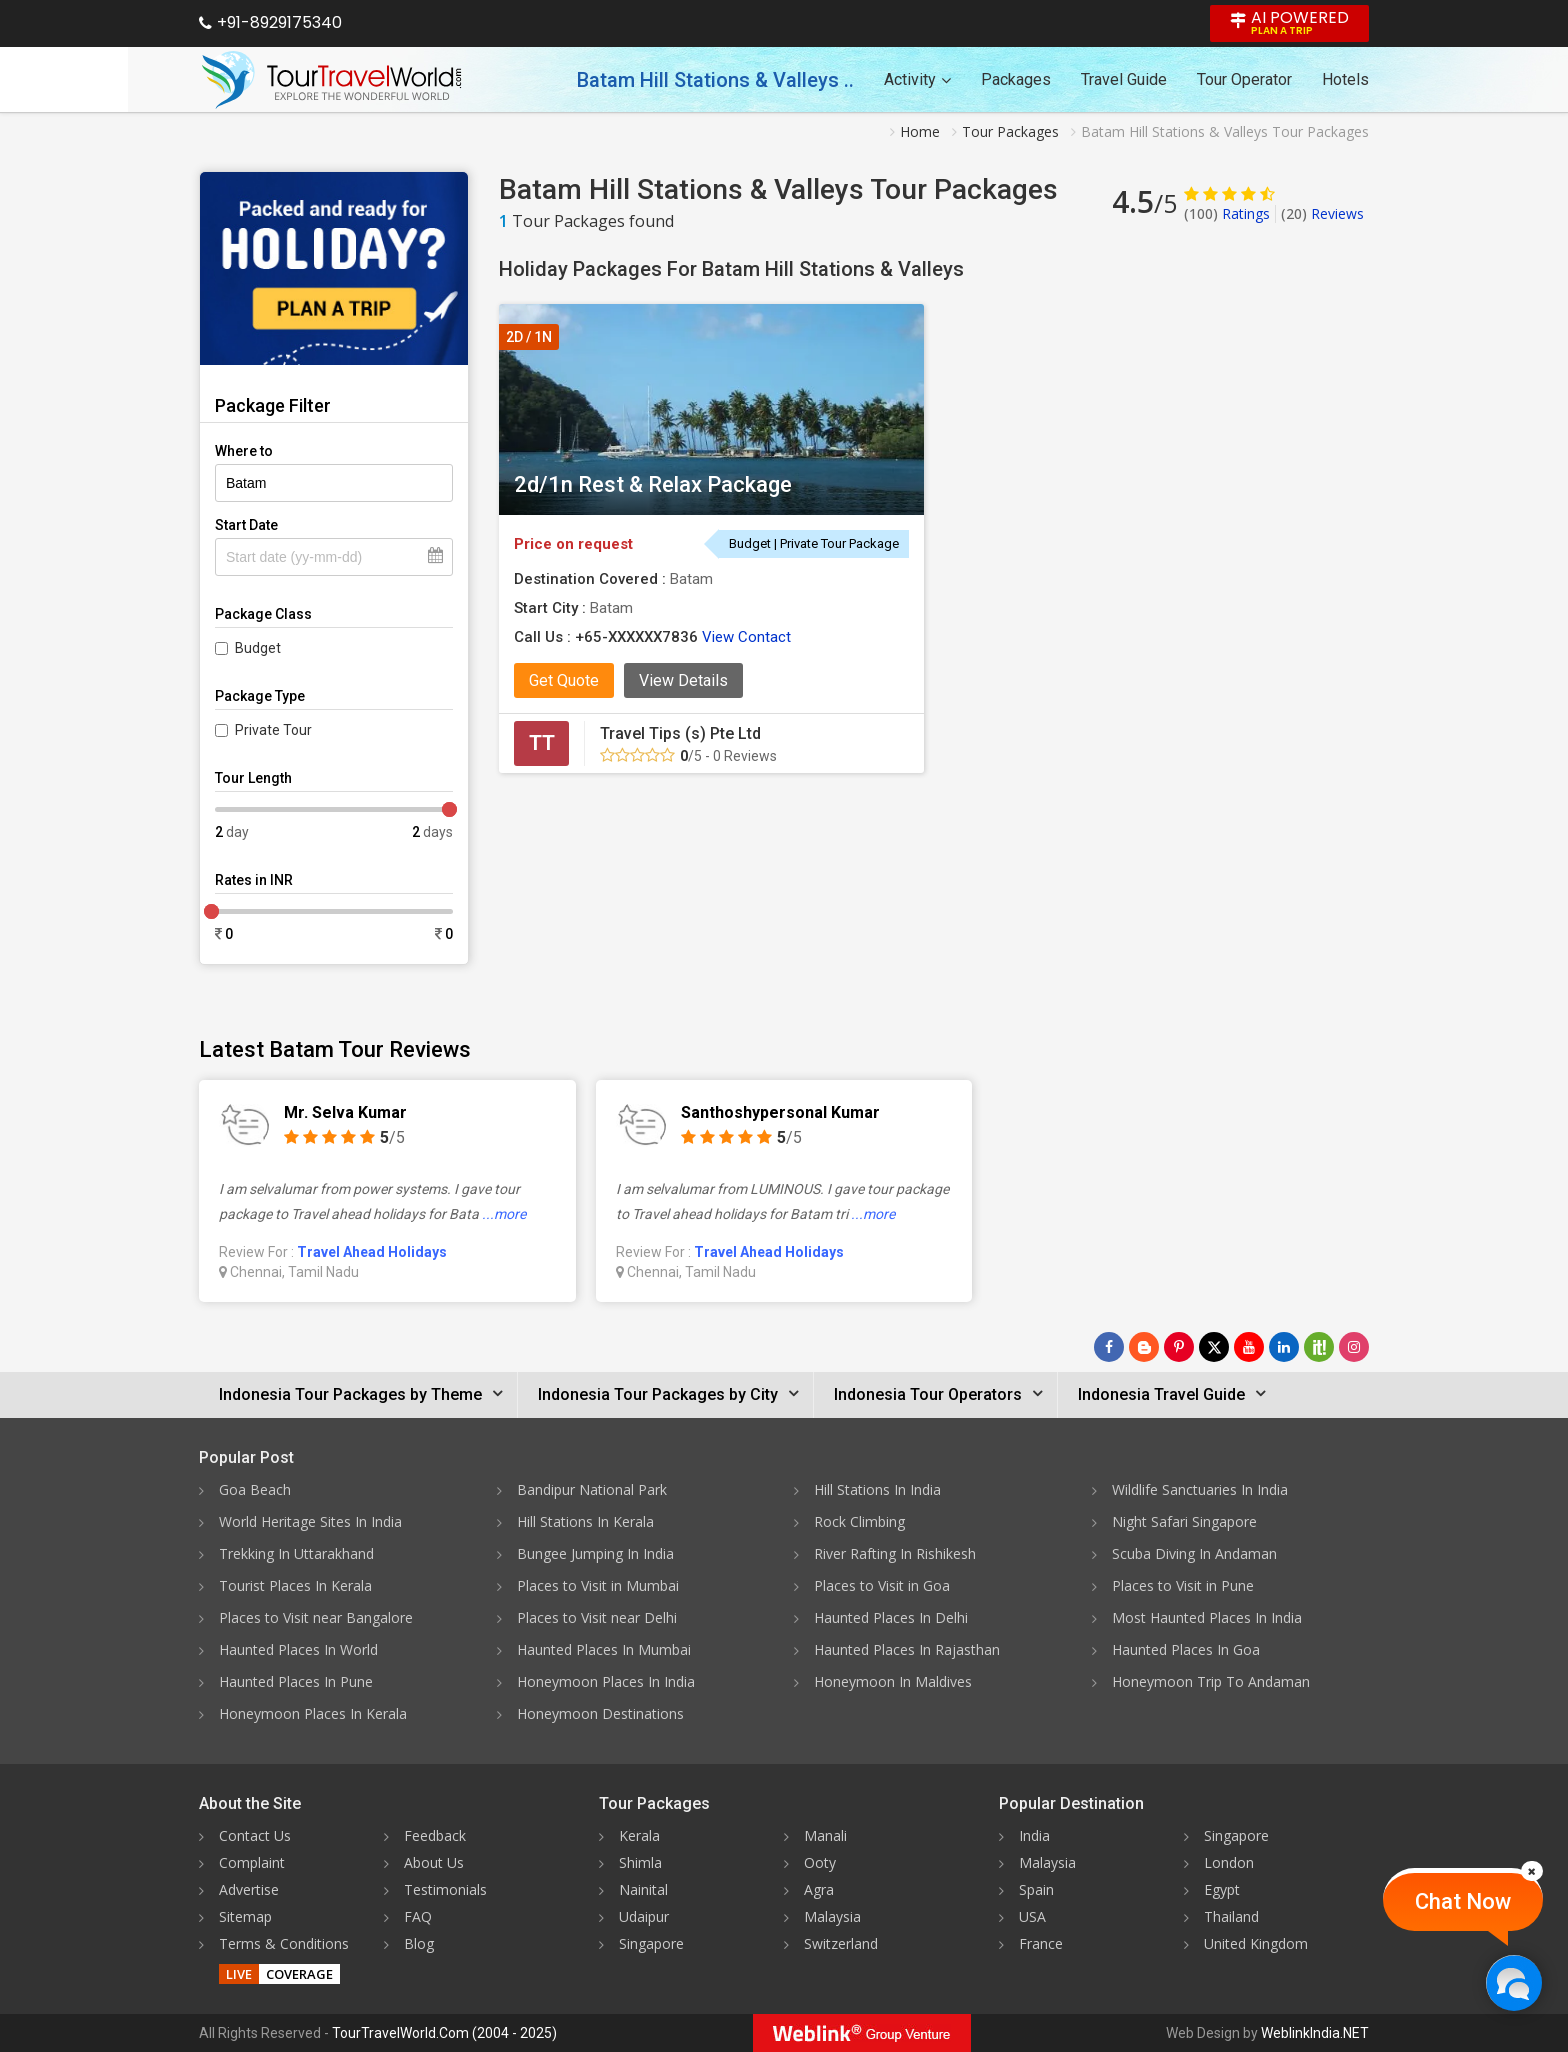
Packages (1016, 79)
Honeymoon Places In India (606, 1681)
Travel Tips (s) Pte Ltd (680, 733)
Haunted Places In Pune (296, 1681)
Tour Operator (1244, 79)
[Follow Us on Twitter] (1214, 1347)
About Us (434, 1862)
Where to (244, 451)
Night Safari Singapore (1184, 1521)
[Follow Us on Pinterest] (1179, 1347)
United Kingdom (1256, 1943)
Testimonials (445, 1889)
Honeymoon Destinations (600, 1713)
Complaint (252, 1862)
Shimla (640, 1862)
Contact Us (255, 1835)
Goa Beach (255, 1489)
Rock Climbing (859, 1521)
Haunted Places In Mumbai (604, 1649)
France (1041, 1943)
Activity (917, 79)
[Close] (1532, 1871)
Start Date (246, 525)
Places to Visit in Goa (882, 1585)
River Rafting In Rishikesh (895, 1553)
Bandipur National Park (592, 1489)
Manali (825, 1835)
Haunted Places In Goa (1186, 1649)
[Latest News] (1144, 1347)
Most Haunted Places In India (1207, 1617)
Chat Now (1463, 1901)
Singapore (651, 1943)
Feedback (435, 1835)
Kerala (639, 1835)
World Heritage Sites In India (310, 1521)
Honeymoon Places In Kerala (313, 1713)
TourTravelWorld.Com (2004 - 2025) (444, 2033)
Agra (819, 1889)
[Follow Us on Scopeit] (1319, 1347)
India (1034, 1835)
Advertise (249, 1889)
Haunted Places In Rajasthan (907, 1649)
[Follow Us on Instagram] (1354, 1347)
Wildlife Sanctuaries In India (1200, 1489)
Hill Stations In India (877, 1489)
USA (1032, 1916)
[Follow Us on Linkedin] (1284, 1347)
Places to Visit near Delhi (597, 1617)
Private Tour (273, 730)
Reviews (1322, 213)
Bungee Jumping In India (595, 1553)
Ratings (1227, 213)
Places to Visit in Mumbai (598, 1585)
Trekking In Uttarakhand (296, 1553)
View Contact (746, 637)
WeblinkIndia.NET (1315, 2033)
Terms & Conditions (284, 1943)
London (1229, 1862)
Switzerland (841, 1943)
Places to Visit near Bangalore (316, 1617)
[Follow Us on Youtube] (1249, 1347)
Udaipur (644, 1916)
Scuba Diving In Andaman (1194, 1553)
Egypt (1222, 1889)
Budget (258, 648)
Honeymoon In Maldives (893, 1681)
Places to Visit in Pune (1183, 1585)
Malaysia (832, 1916)
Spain (1036, 1889)
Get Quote (564, 680)
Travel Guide (1124, 79)
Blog (419, 1943)
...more (504, 1214)
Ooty (820, 1862)
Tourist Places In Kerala (295, 1585)
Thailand (1231, 1916)
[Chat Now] (1513, 1982)
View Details (683, 680)
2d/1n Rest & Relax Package (653, 484)
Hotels (1345, 79)
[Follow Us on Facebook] (1109, 1347)
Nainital (643, 1889)
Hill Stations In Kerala (585, 1521)
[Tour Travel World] (331, 80)
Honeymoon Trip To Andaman (1211, 1681)
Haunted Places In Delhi (891, 1617)
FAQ (418, 1916)
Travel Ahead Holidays (372, 1252)
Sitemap (245, 1916)
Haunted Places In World (298, 1649)
